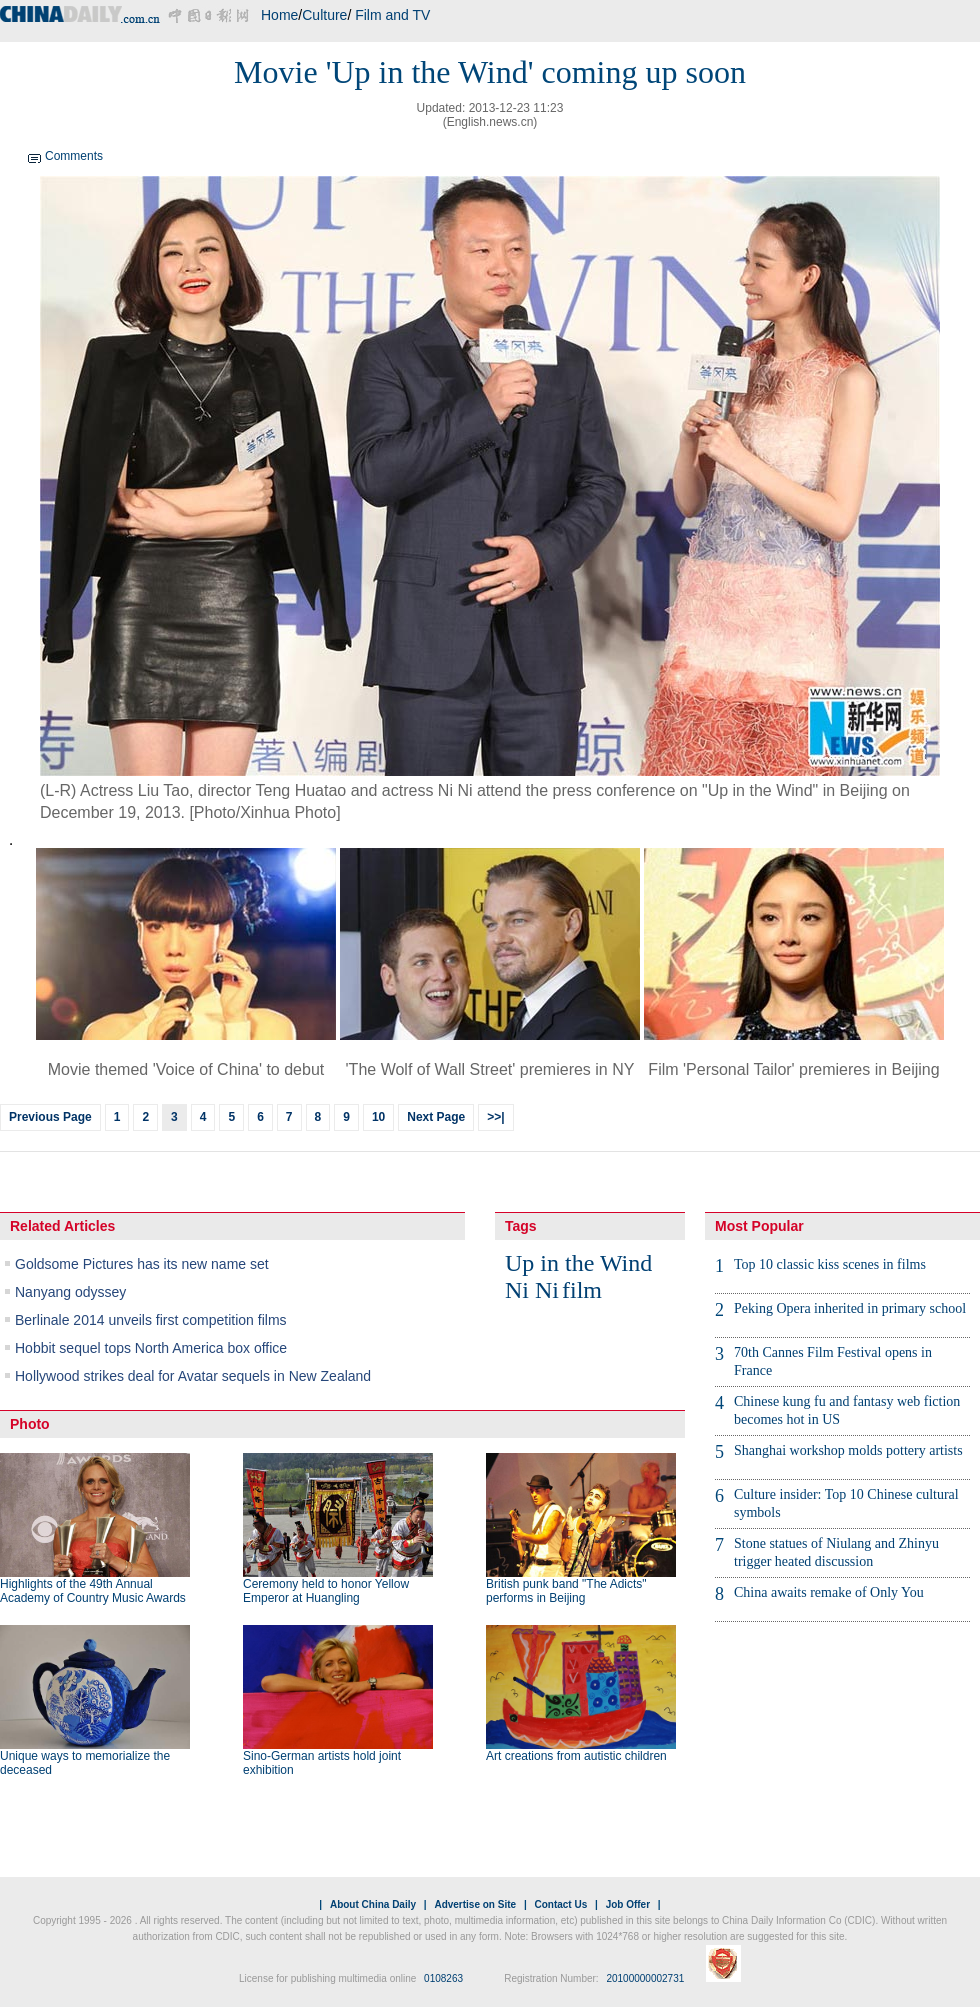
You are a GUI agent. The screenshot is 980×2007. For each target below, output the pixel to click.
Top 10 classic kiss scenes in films (830, 1264)
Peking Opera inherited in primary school (850, 1308)
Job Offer (628, 1904)
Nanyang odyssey (70, 1292)
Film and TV (392, 15)
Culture (324, 15)
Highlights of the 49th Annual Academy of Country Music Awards (93, 1591)
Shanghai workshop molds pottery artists (848, 1450)
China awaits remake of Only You (829, 1592)
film (582, 1290)
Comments (74, 156)
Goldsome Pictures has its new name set (142, 1264)
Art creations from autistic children (576, 1756)
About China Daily (373, 1904)
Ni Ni (532, 1290)
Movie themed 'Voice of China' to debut (186, 1069)
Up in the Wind (578, 1263)
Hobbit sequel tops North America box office (151, 1348)
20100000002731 (645, 1978)
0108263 (443, 1978)
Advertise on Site (475, 1904)
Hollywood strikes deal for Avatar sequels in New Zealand (193, 1376)
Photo (30, 1424)
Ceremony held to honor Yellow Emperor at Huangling (326, 1591)
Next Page (436, 1117)
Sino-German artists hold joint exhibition (322, 1763)
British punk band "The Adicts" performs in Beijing (566, 1591)
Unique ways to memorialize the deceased (85, 1763)
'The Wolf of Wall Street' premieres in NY (490, 1069)
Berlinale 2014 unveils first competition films (151, 1320)
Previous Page (50, 1117)
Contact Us (560, 1904)
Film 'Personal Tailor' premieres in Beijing (793, 1069)
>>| (495, 1117)
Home (279, 15)
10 (378, 1117)
